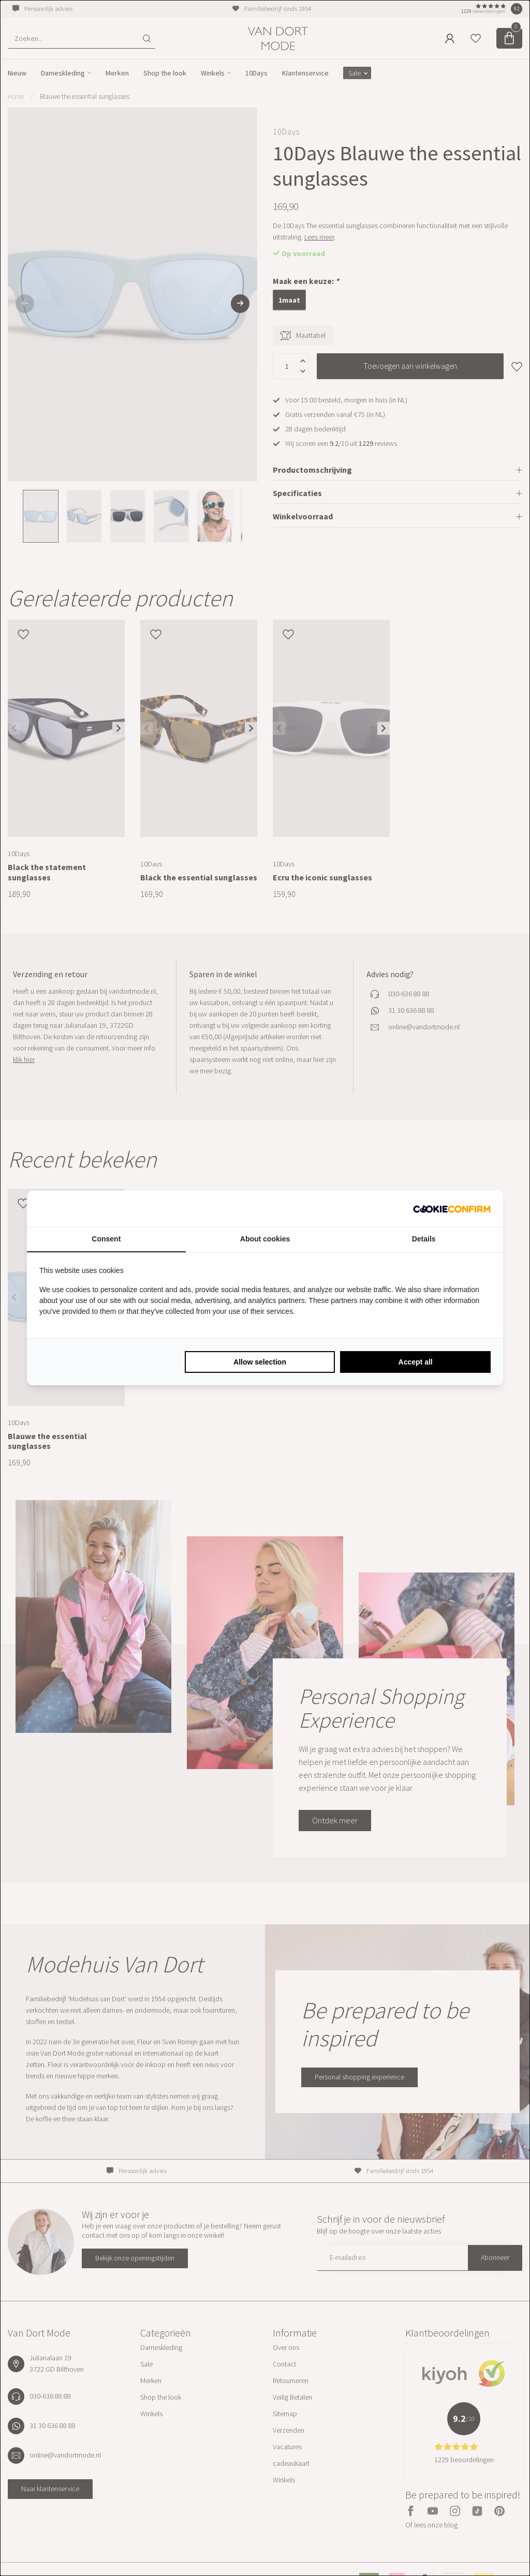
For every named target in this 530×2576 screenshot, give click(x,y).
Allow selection (259, 1362)
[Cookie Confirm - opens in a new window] (452, 1209)
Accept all (416, 1362)
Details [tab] (424, 1239)
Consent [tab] (106, 1239)
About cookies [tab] (265, 1239)
